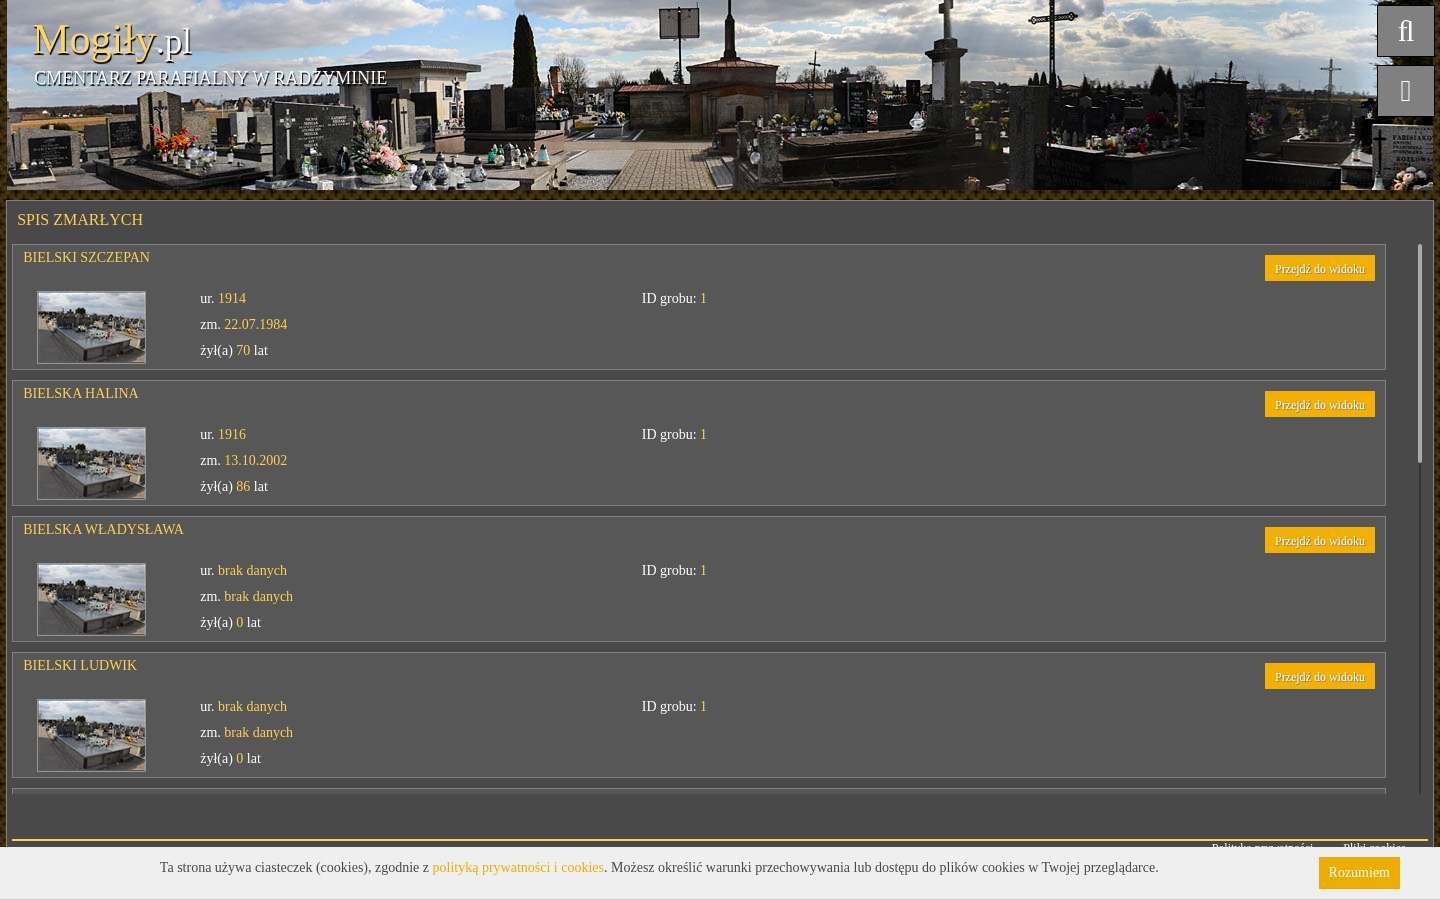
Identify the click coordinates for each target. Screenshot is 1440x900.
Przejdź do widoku (1320, 269)
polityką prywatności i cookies (518, 867)
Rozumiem (1359, 872)
